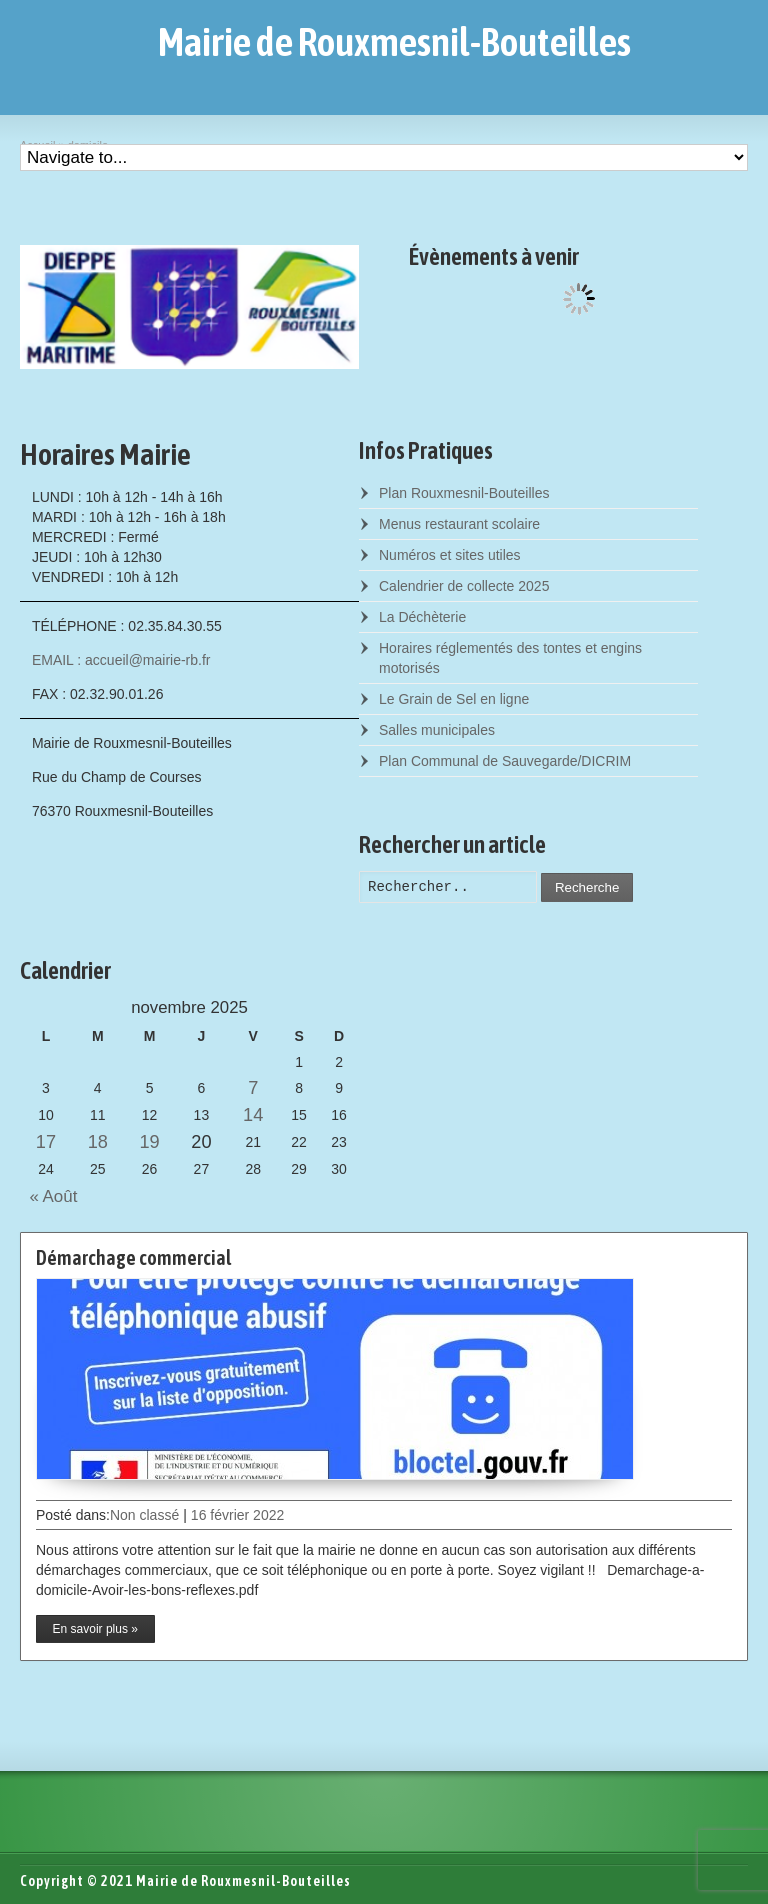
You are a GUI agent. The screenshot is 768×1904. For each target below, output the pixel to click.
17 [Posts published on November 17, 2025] (46, 1142)
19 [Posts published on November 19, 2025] (149, 1142)
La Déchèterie (422, 617)
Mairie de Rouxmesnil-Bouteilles (394, 42)
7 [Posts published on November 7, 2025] (253, 1088)
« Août (48, 1196)
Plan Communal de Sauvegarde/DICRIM (505, 761)
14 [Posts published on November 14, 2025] (253, 1115)
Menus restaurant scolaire (459, 524)
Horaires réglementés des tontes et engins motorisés (510, 658)
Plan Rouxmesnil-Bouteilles (464, 493)
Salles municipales (437, 730)
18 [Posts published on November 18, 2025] (98, 1142)
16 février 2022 (237, 1515)
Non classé (144, 1515)
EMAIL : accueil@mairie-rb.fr (121, 660)
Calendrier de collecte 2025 (464, 586)
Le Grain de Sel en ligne (454, 699)
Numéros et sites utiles (450, 555)
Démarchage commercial (133, 1257)
